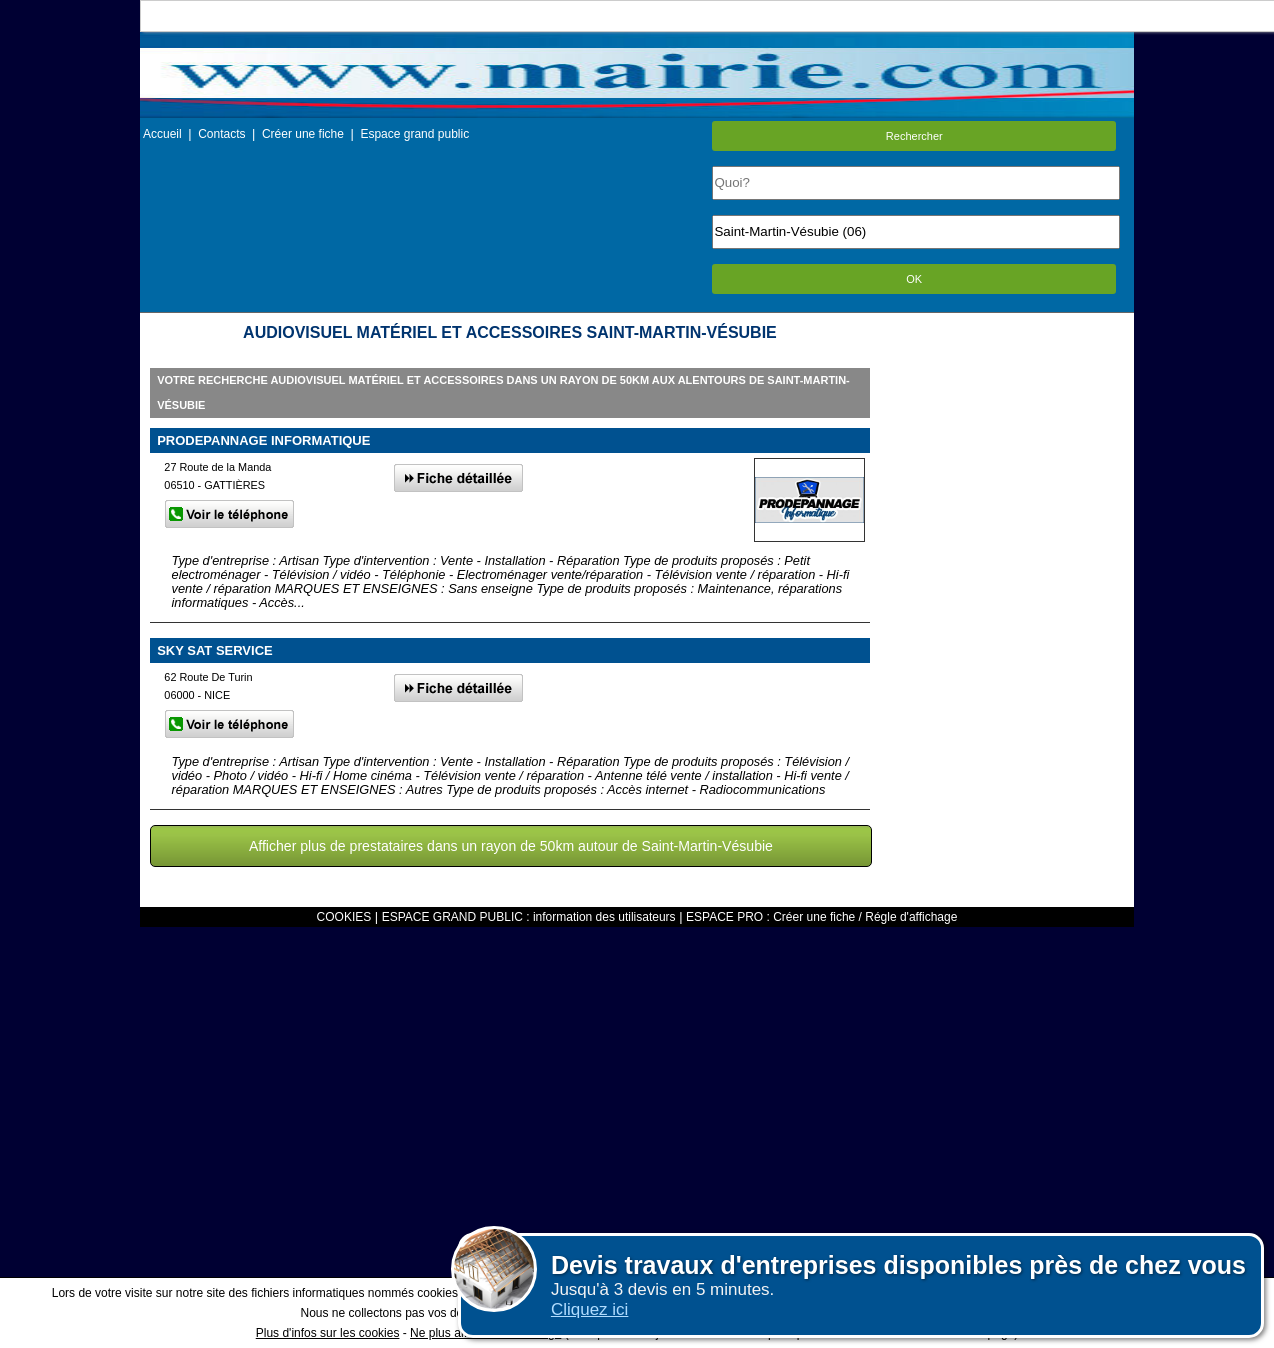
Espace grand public (414, 134)
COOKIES (344, 917)
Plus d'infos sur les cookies (328, 1333)
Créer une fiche (303, 134)
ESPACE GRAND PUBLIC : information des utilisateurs (529, 917)
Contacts (221, 134)
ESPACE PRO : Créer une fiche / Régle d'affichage (821, 917)
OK (914, 279)
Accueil (162, 134)
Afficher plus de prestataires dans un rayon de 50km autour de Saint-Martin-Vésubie (511, 846)
